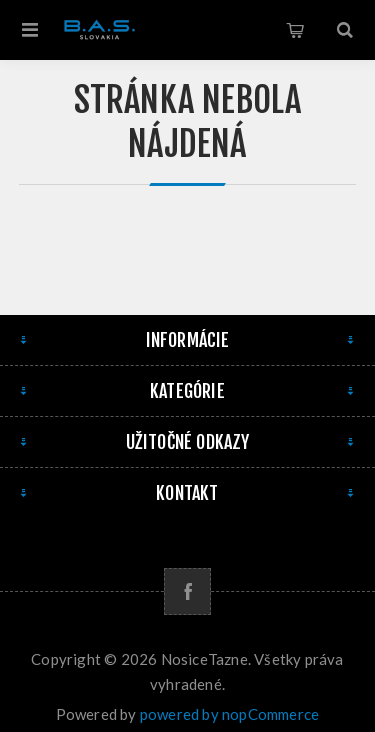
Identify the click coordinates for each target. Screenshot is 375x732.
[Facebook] (187, 591)
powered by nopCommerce (229, 714)
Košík (295, 30)
